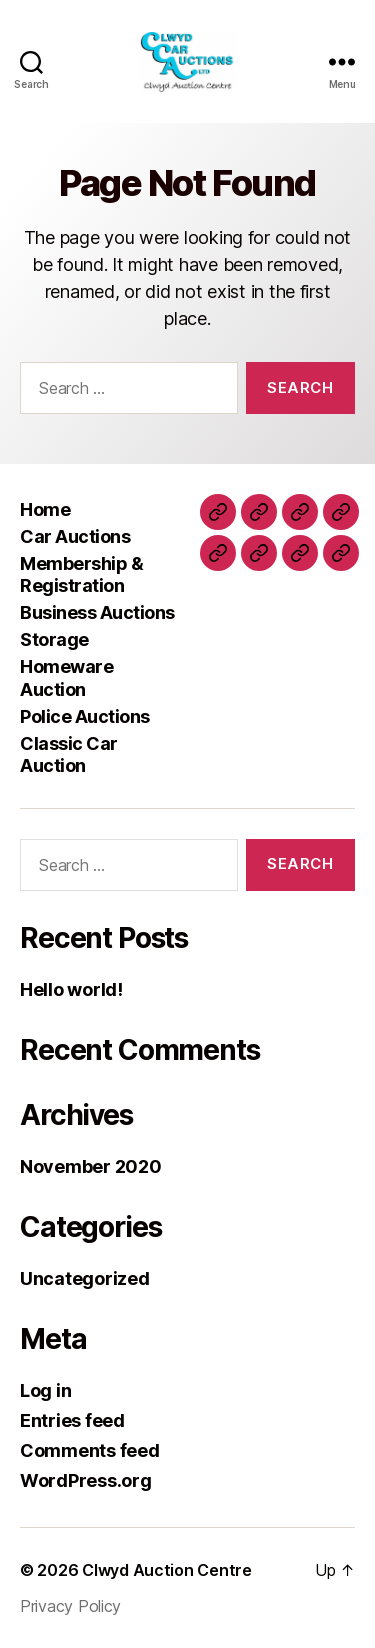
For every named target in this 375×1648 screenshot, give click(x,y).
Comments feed (90, 1450)
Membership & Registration (81, 575)
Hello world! (71, 989)
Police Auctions (85, 716)
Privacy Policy (70, 1606)
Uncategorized (85, 1278)
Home (45, 509)
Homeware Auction (66, 678)
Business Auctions (97, 612)
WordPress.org (86, 1480)
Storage (54, 639)
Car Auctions (75, 536)
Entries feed (72, 1420)
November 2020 (91, 1166)
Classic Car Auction (69, 755)
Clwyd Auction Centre (167, 1570)
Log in (45, 1390)
